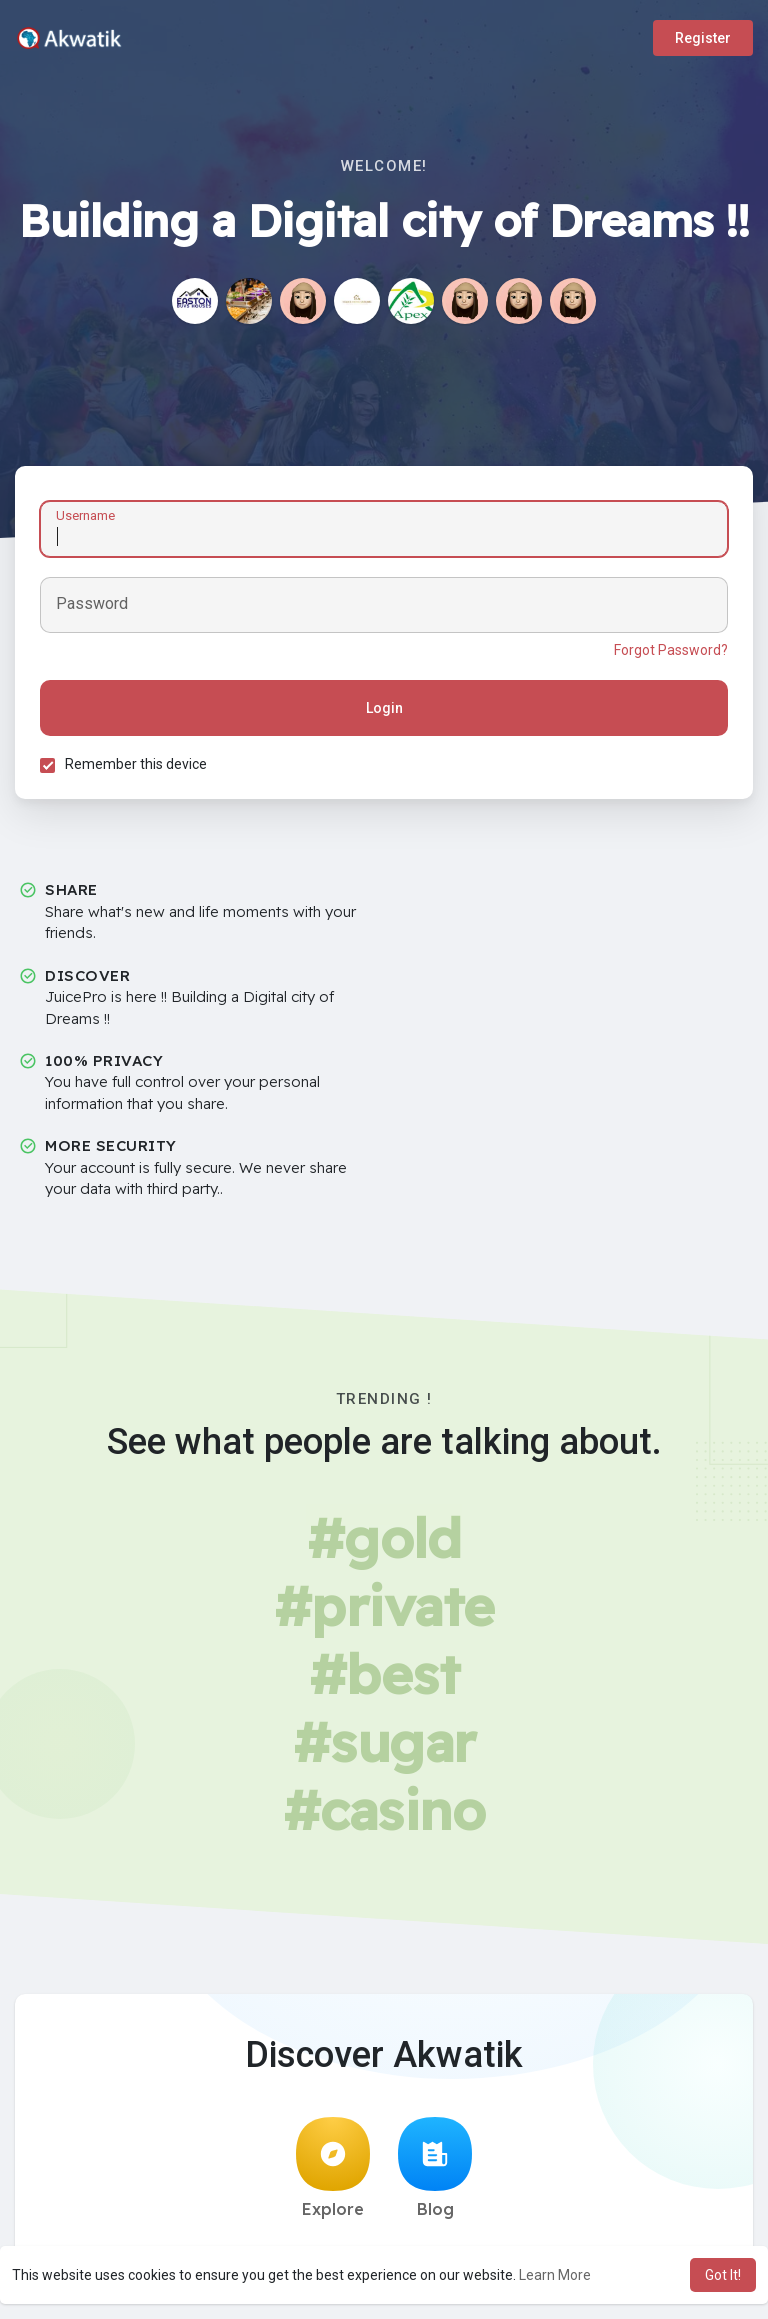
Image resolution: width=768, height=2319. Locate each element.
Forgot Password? (671, 650)
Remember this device (136, 764)
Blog (435, 2168)
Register (703, 38)
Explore (333, 2168)
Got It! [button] (723, 2275)
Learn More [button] (555, 2275)
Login (384, 708)
